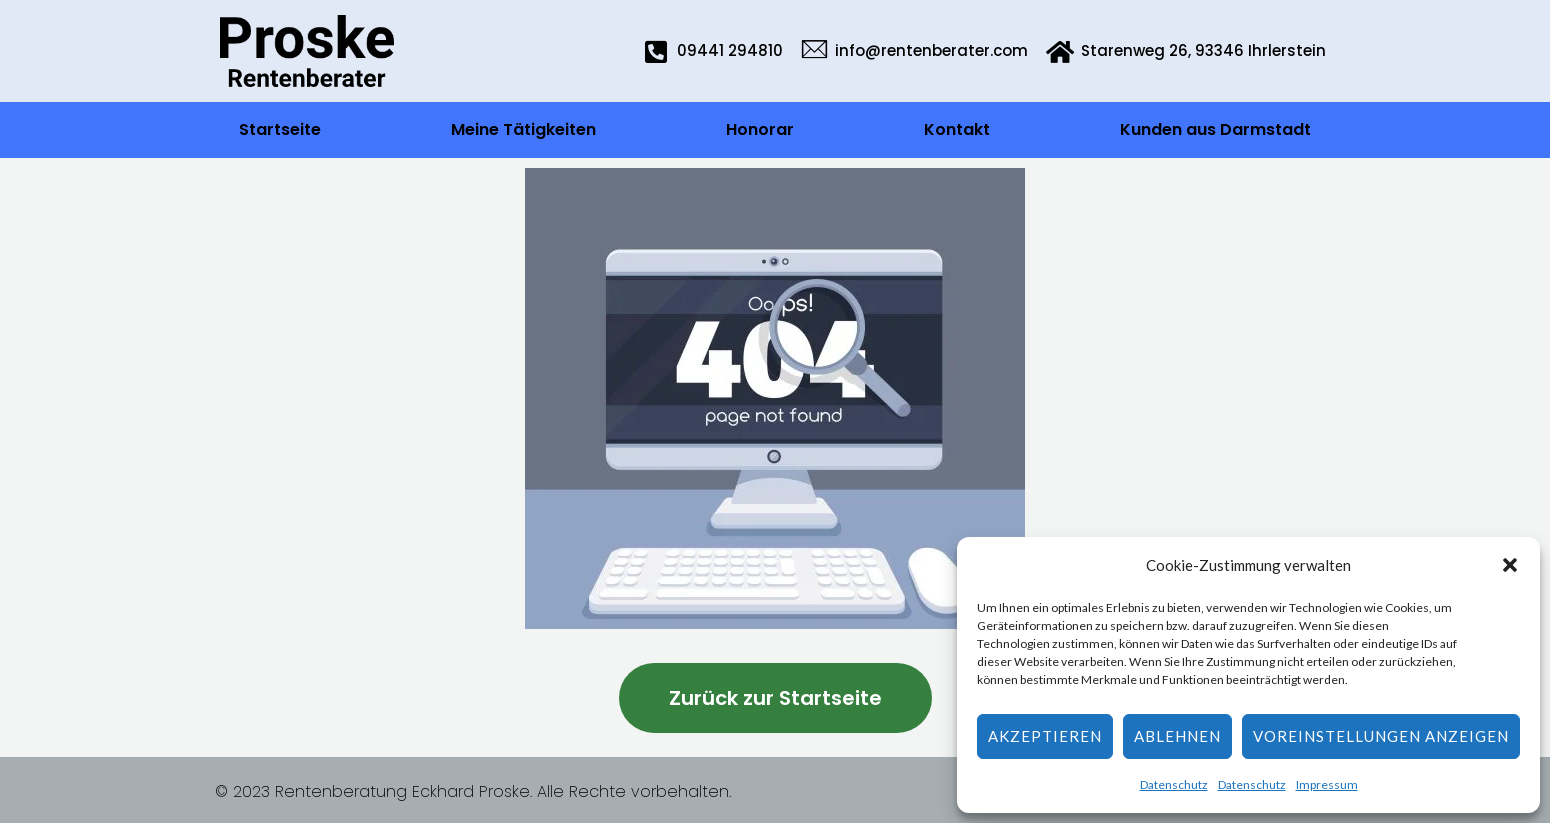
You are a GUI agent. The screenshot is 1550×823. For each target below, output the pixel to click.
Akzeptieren (1045, 736)
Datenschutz (1174, 784)
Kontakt (957, 129)
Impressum (1327, 784)
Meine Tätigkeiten (523, 129)
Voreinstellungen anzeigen (1381, 736)
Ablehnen (1177, 736)
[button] (1510, 565)
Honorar (760, 129)
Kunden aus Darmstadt (1215, 129)
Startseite (280, 129)
